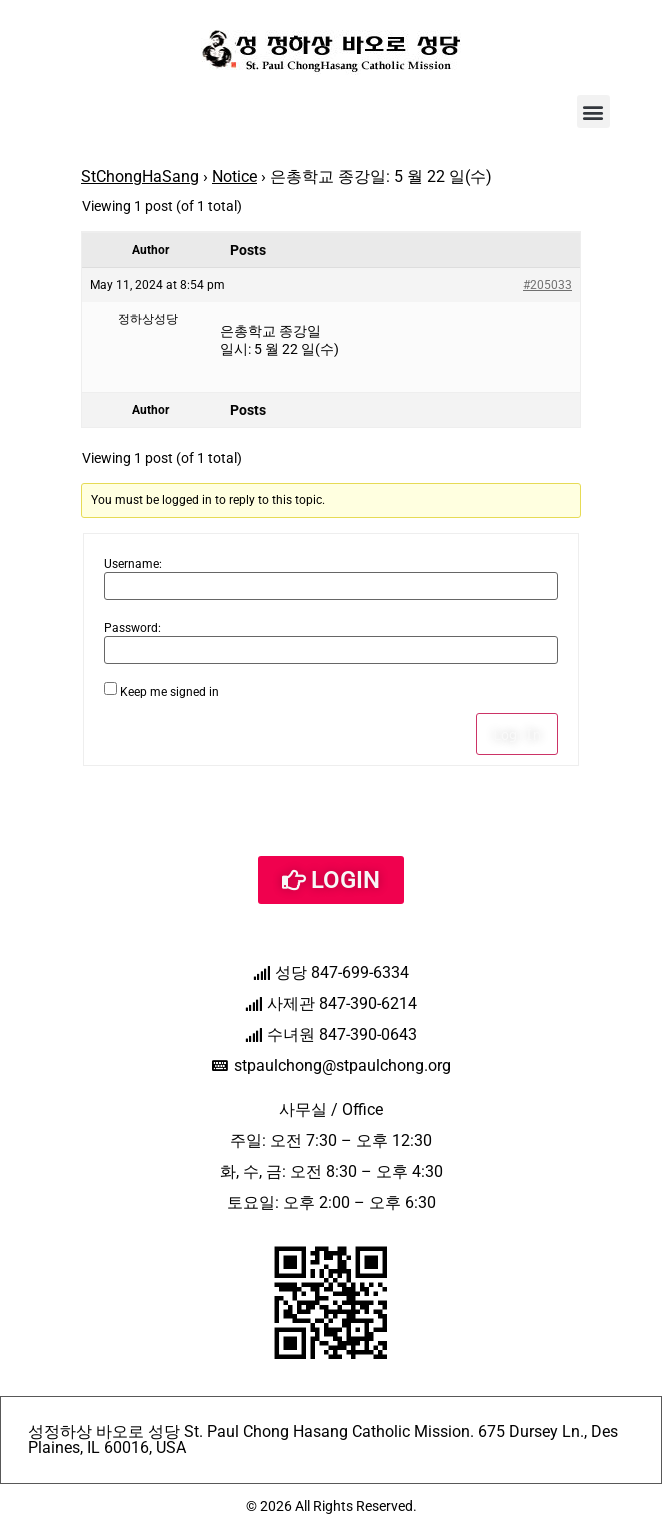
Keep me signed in (169, 692)
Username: (133, 564)
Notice (234, 176)
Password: (132, 628)
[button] (593, 111)
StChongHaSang (140, 176)
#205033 (547, 285)
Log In (517, 734)
